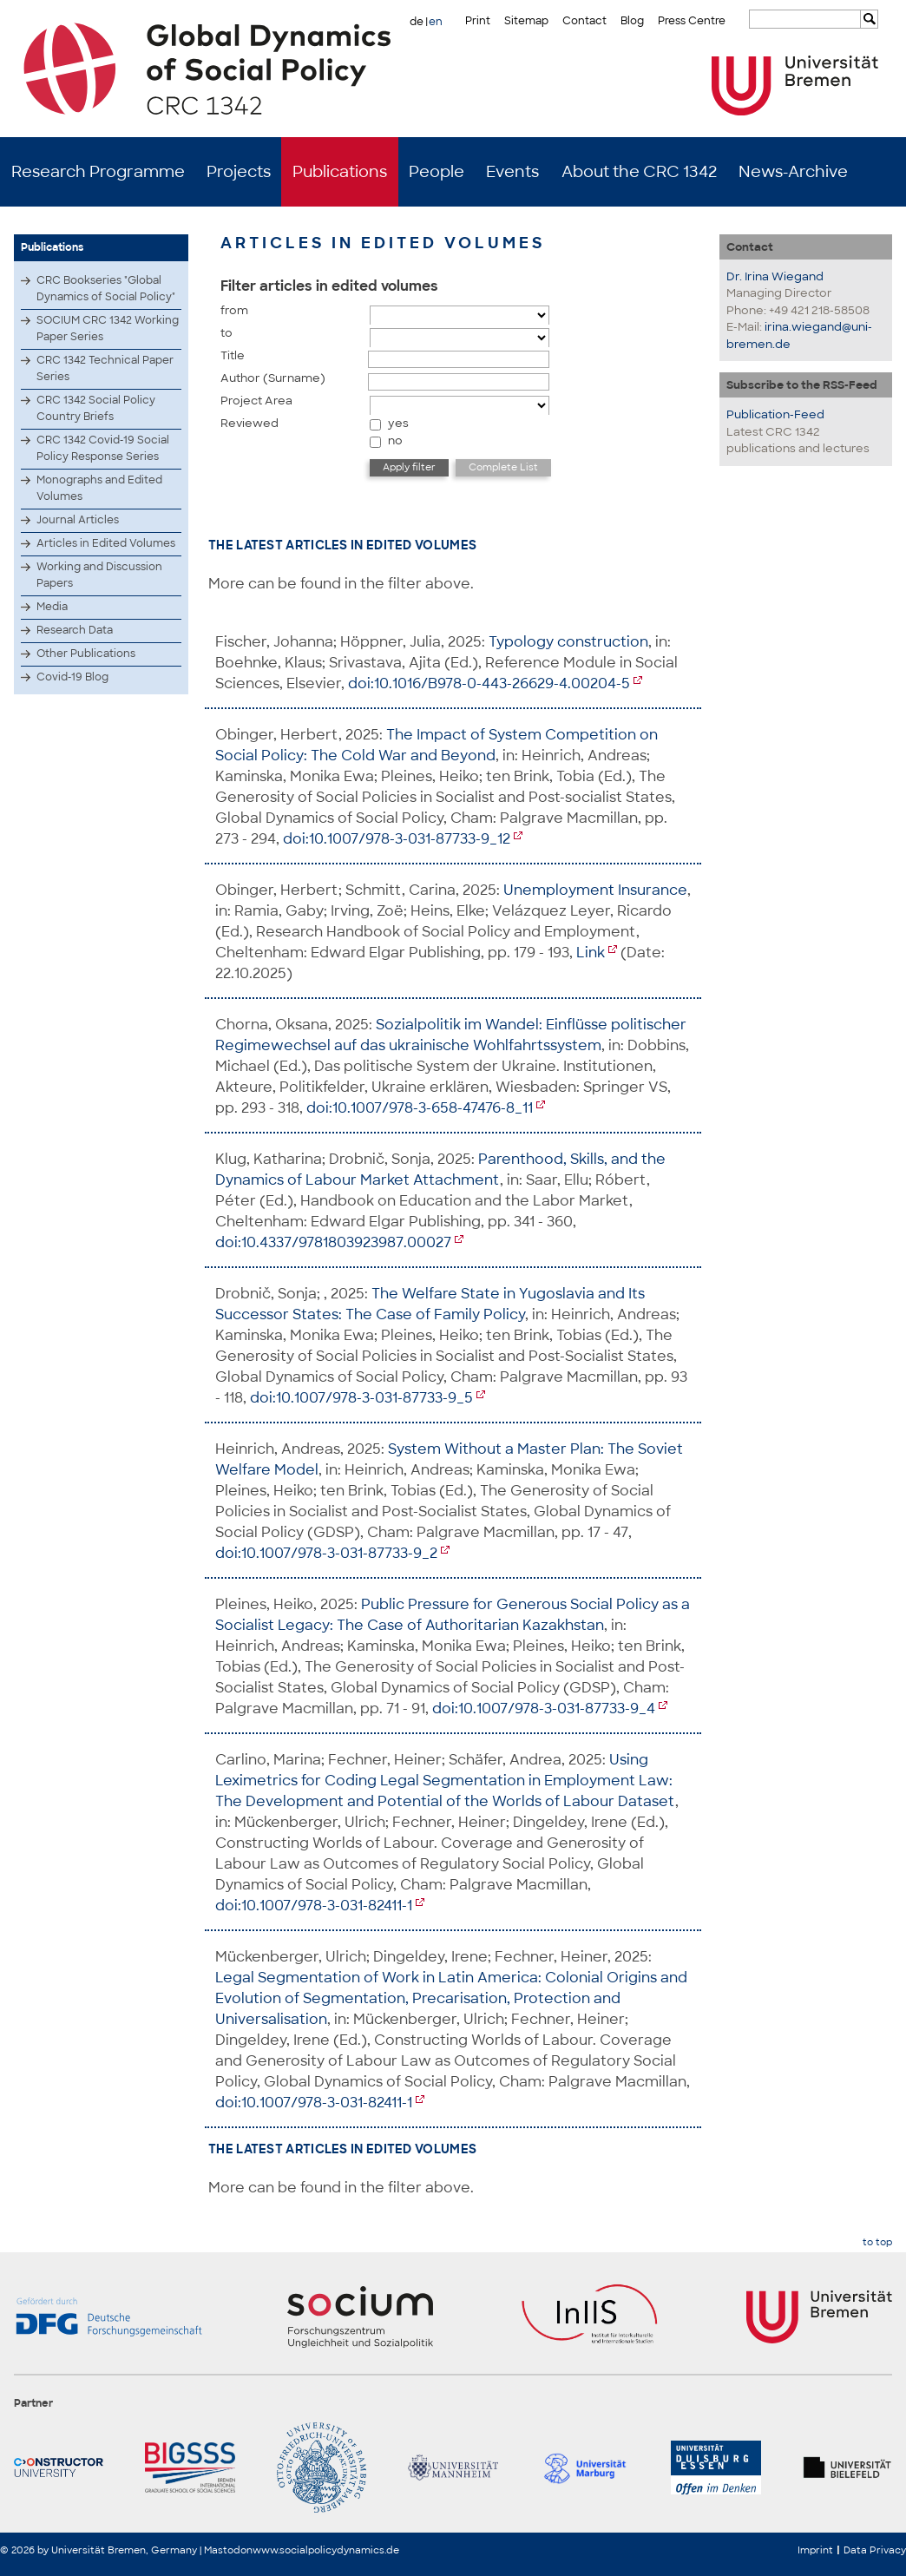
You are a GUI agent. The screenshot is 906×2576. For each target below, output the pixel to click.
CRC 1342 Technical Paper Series (105, 368)
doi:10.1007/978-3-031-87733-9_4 (543, 1708)
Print (477, 21)
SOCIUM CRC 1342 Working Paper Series (107, 328)
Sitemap (526, 21)
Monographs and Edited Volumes (99, 488)
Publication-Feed (775, 414)
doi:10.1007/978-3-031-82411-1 (313, 1905)
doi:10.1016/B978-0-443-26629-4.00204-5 (489, 683)
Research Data (74, 630)
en (436, 22)
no (395, 440)
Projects (239, 171)
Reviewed (249, 423)
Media (52, 607)
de (416, 22)
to (226, 332)
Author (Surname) (272, 378)
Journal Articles (77, 520)
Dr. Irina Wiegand (775, 276)
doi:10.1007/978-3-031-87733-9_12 (396, 839)
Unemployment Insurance (595, 890)
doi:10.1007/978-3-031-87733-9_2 (326, 1553)
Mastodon (228, 2550)
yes (398, 423)
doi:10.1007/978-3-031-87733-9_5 (361, 1398)
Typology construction (568, 642)
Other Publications (85, 653)
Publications (339, 171)
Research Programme (98, 171)
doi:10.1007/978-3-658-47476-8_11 (419, 1108)
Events (512, 171)
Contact (584, 21)
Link (590, 952)
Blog (632, 21)
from (234, 310)
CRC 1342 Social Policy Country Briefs (95, 408)
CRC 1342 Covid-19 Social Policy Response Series (102, 448)
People (436, 171)
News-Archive (793, 171)
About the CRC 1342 (639, 171)
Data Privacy (875, 2550)
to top (877, 2242)
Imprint (815, 2550)
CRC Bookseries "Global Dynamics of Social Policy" (105, 288)
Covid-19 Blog (72, 677)
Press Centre (691, 21)
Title (232, 355)
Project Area (256, 400)
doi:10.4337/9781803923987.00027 (333, 1242)
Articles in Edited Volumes (105, 543)
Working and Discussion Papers (99, 575)
